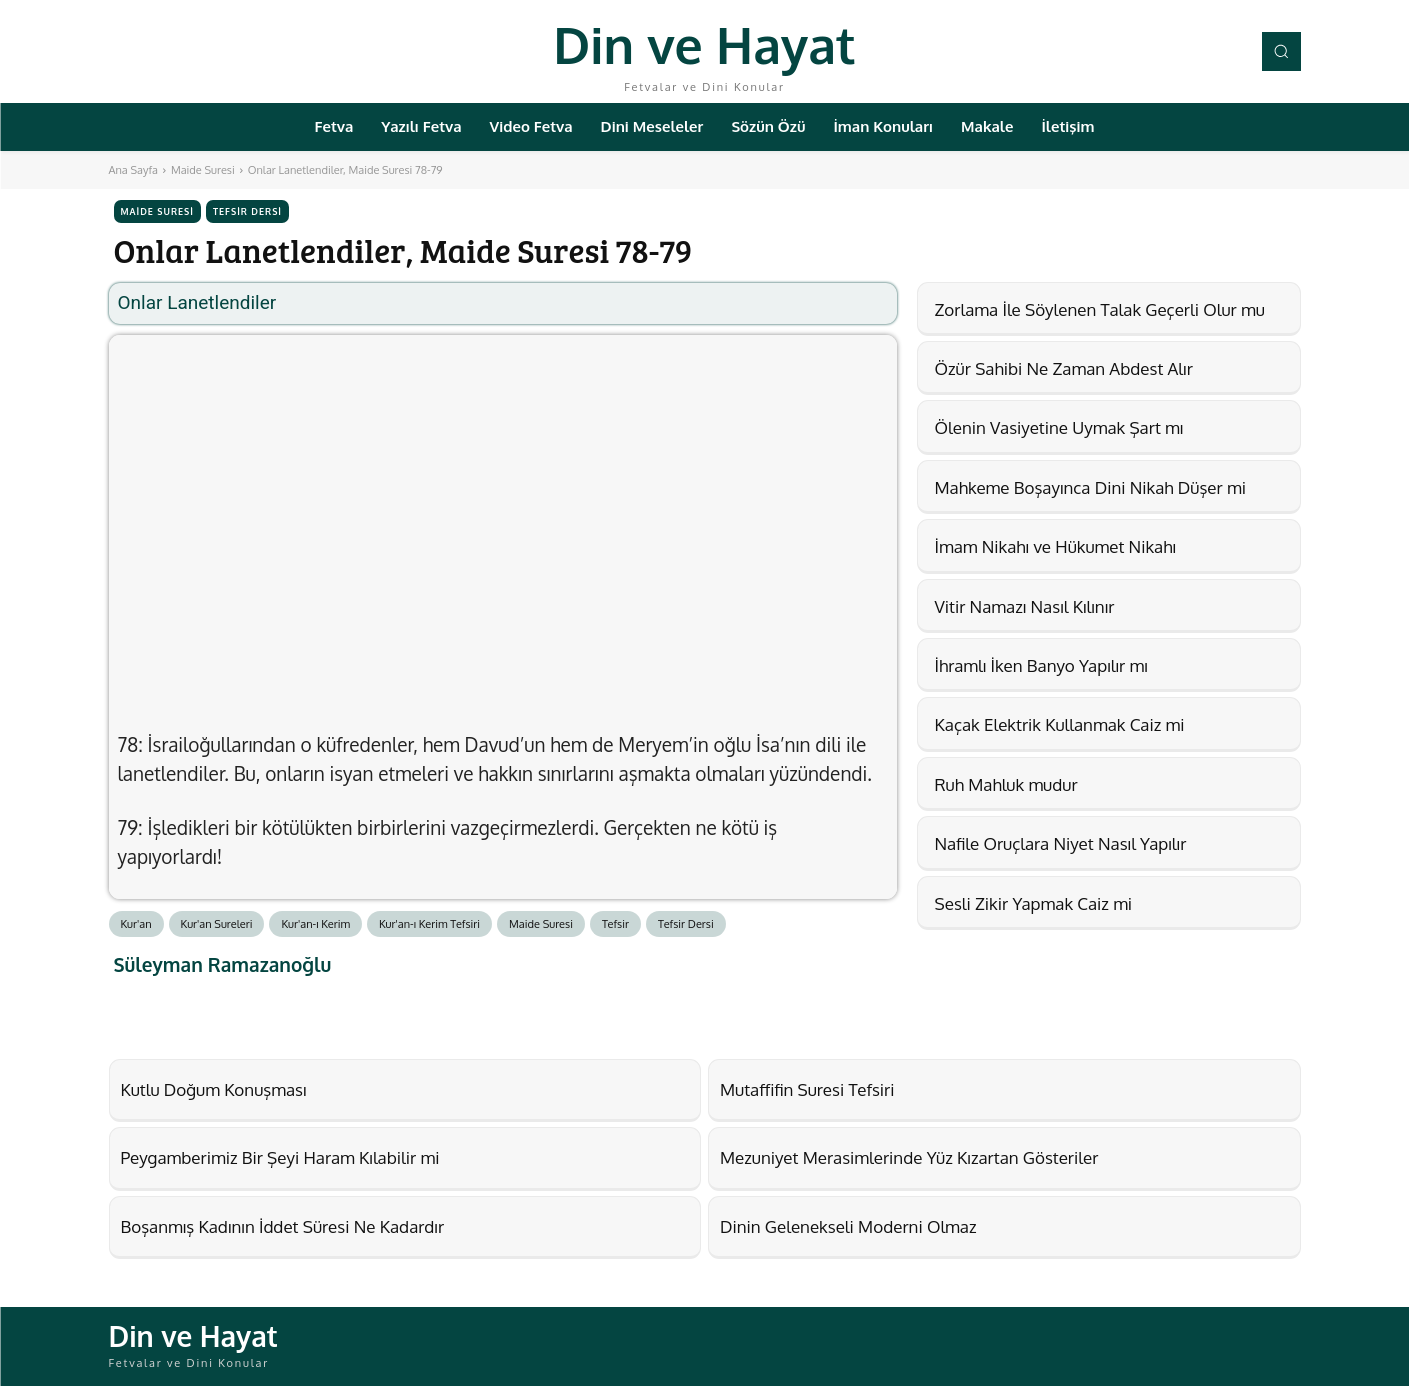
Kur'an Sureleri (217, 924)
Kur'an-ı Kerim (315, 924)
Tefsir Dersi (247, 211)
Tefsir (615, 924)
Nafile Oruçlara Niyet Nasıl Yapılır (1061, 843)
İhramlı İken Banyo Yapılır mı (1041, 665)
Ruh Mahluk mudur (1006, 784)
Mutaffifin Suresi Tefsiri (807, 1089)
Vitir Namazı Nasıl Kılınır (1025, 606)
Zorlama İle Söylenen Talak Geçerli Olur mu (1100, 309)
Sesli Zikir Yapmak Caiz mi (1034, 903)
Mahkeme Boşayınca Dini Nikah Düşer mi (1090, 487)
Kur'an (136, 924)
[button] (1281, 51)
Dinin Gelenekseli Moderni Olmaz (848, 1226)
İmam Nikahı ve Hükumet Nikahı (1055, 546)
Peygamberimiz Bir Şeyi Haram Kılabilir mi (280, 1157)
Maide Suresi (203, 170)
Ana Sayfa (133, 170)
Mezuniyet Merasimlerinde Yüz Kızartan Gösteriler (909, 1157)
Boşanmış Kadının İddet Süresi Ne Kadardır (283, 1226)
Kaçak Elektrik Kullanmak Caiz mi (1060, 724)
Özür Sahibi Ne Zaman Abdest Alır (1064, 368)
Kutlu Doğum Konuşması (214, 1089)
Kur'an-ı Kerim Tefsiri (429, 924)
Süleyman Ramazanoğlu (223, 964)
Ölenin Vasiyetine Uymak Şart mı (1059, 427)
